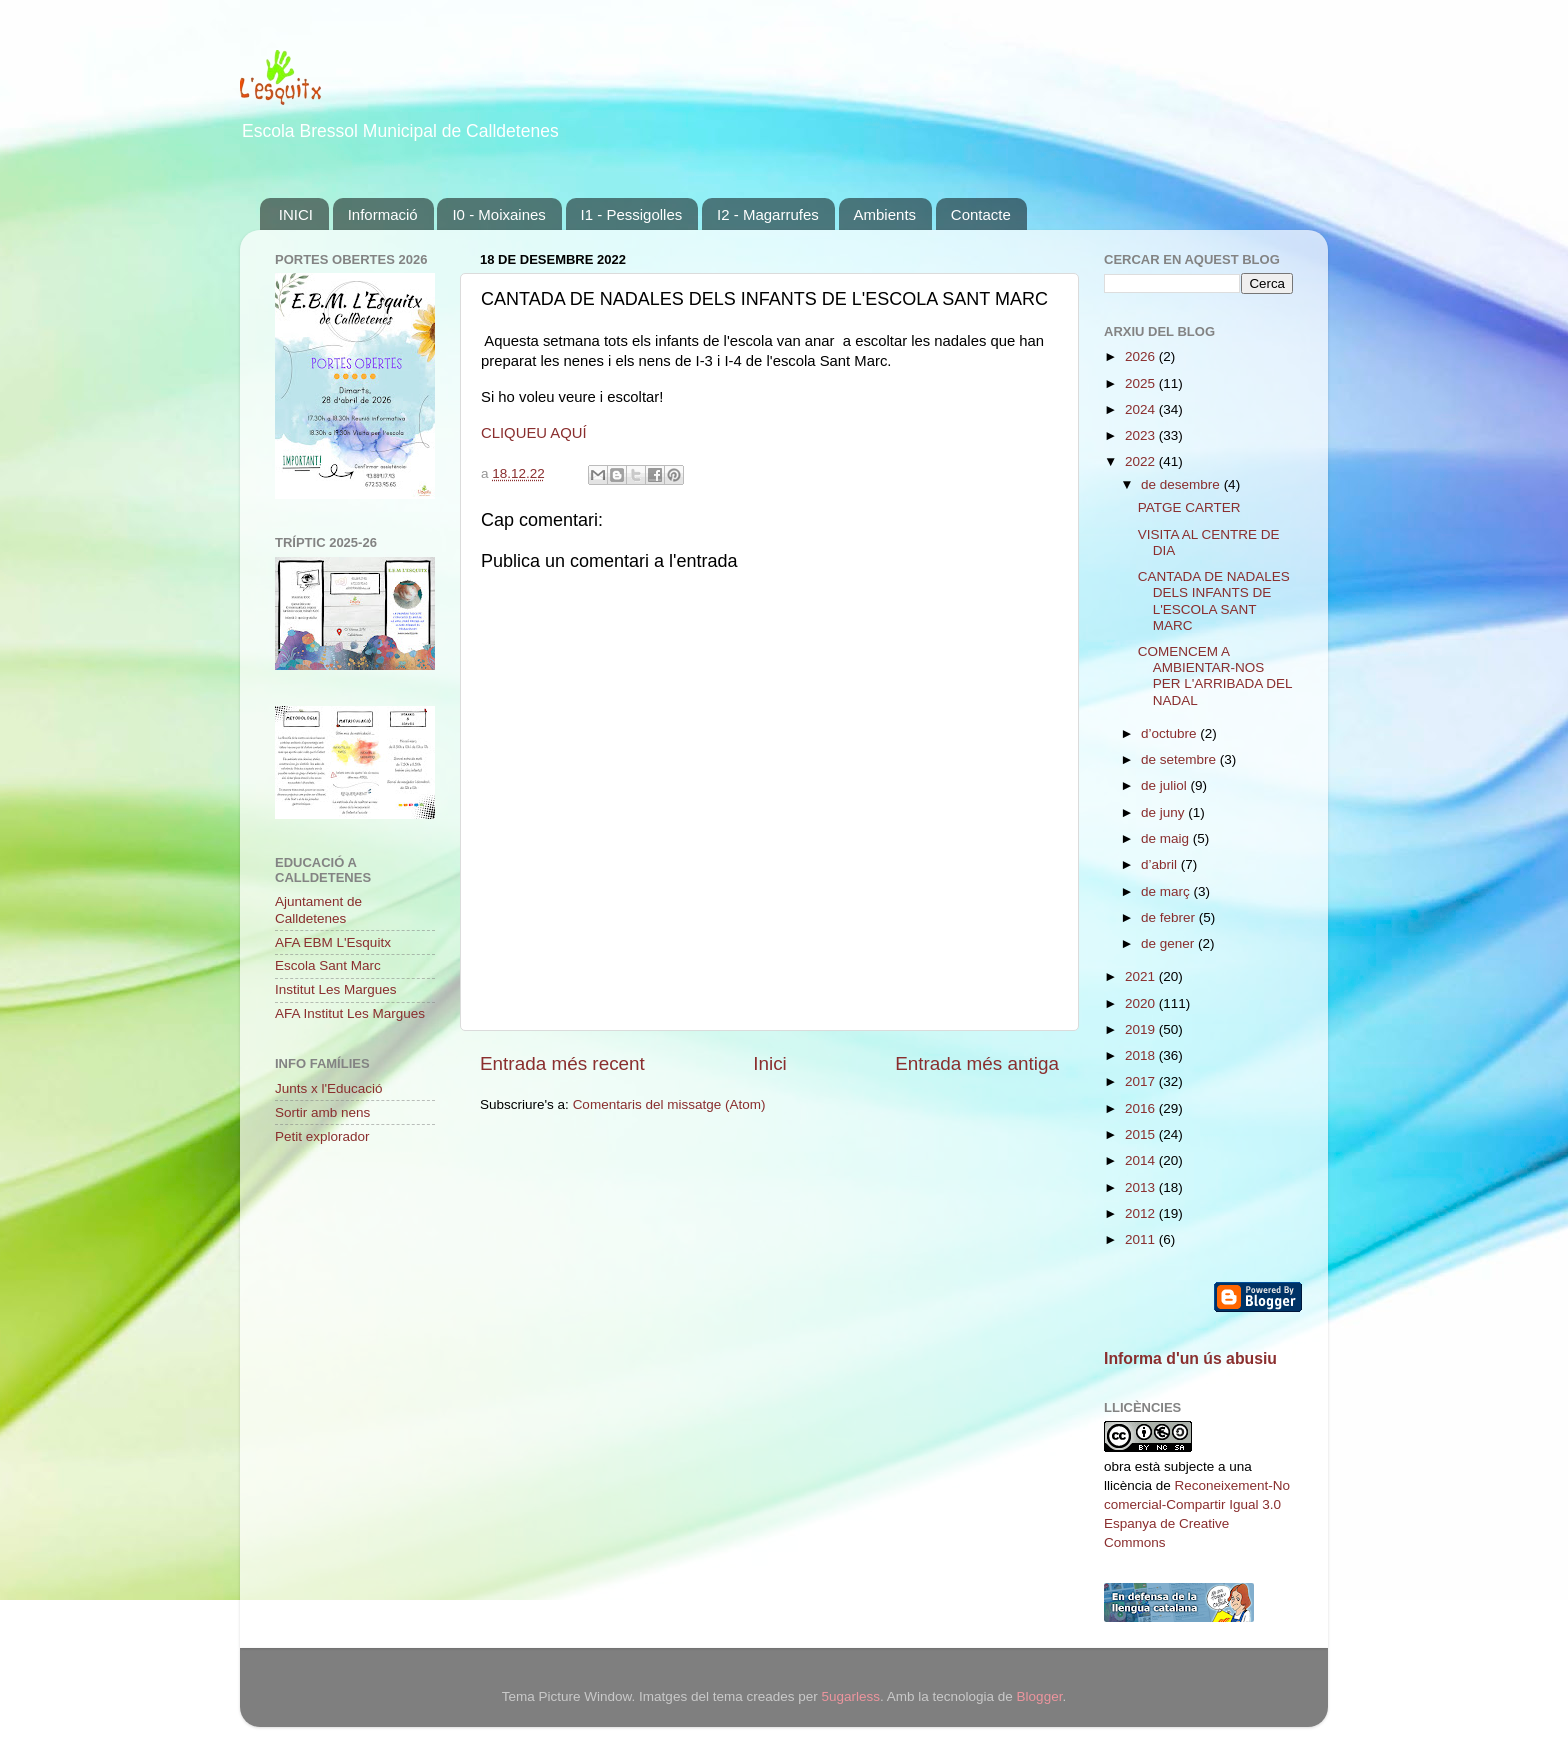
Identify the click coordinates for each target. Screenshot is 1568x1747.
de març (1167, 891)
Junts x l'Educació (329, 1088)
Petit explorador (322, 1136)
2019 (1142, 1029)
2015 (1142, 1134)
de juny (1164, 812)
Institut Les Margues (336, 989)
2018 (1142, 1055)
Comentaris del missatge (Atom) (669, 1104)
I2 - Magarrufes (768, 214)
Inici (770, 1063)
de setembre (1180, 759)
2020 (1142, 1003)
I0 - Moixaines (498, 214)
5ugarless (850, 1696)
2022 (1142, 461)
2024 (1142, 409)
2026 (1142, 356)
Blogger (1040, 1696)
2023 (1142, 435)
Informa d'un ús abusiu (1190, 1358)
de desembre (1182, 484)
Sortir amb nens (322, 1112)
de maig (1167, 838)
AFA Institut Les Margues (350, 1013)
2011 (1142, 1239)
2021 (1142, 976)
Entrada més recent (562, 1063)
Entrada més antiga (977, 1063)
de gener (1169, 943)
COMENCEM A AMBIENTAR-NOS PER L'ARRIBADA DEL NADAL (1215, 676)
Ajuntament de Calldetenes (318, 909)
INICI (296, 214)
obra (1117, 1466)
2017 (1142, 1081)
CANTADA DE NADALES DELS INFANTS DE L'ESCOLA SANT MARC (1214, 601)
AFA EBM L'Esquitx (333, 942)
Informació (383, 214)
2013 (1142, 1187)
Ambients (885, 214)
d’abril (1161, 864)
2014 (1142, 1160)
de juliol (1166, 785)
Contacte (981, 214)
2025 (1142, 383)
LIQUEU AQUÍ (539, 433)
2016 (1142, 1108)
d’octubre (1170, 733)
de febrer (1170, 917)
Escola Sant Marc (328, 965)
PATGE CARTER (1189, 507)
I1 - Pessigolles (632, 214)
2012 (1142, 1213)
